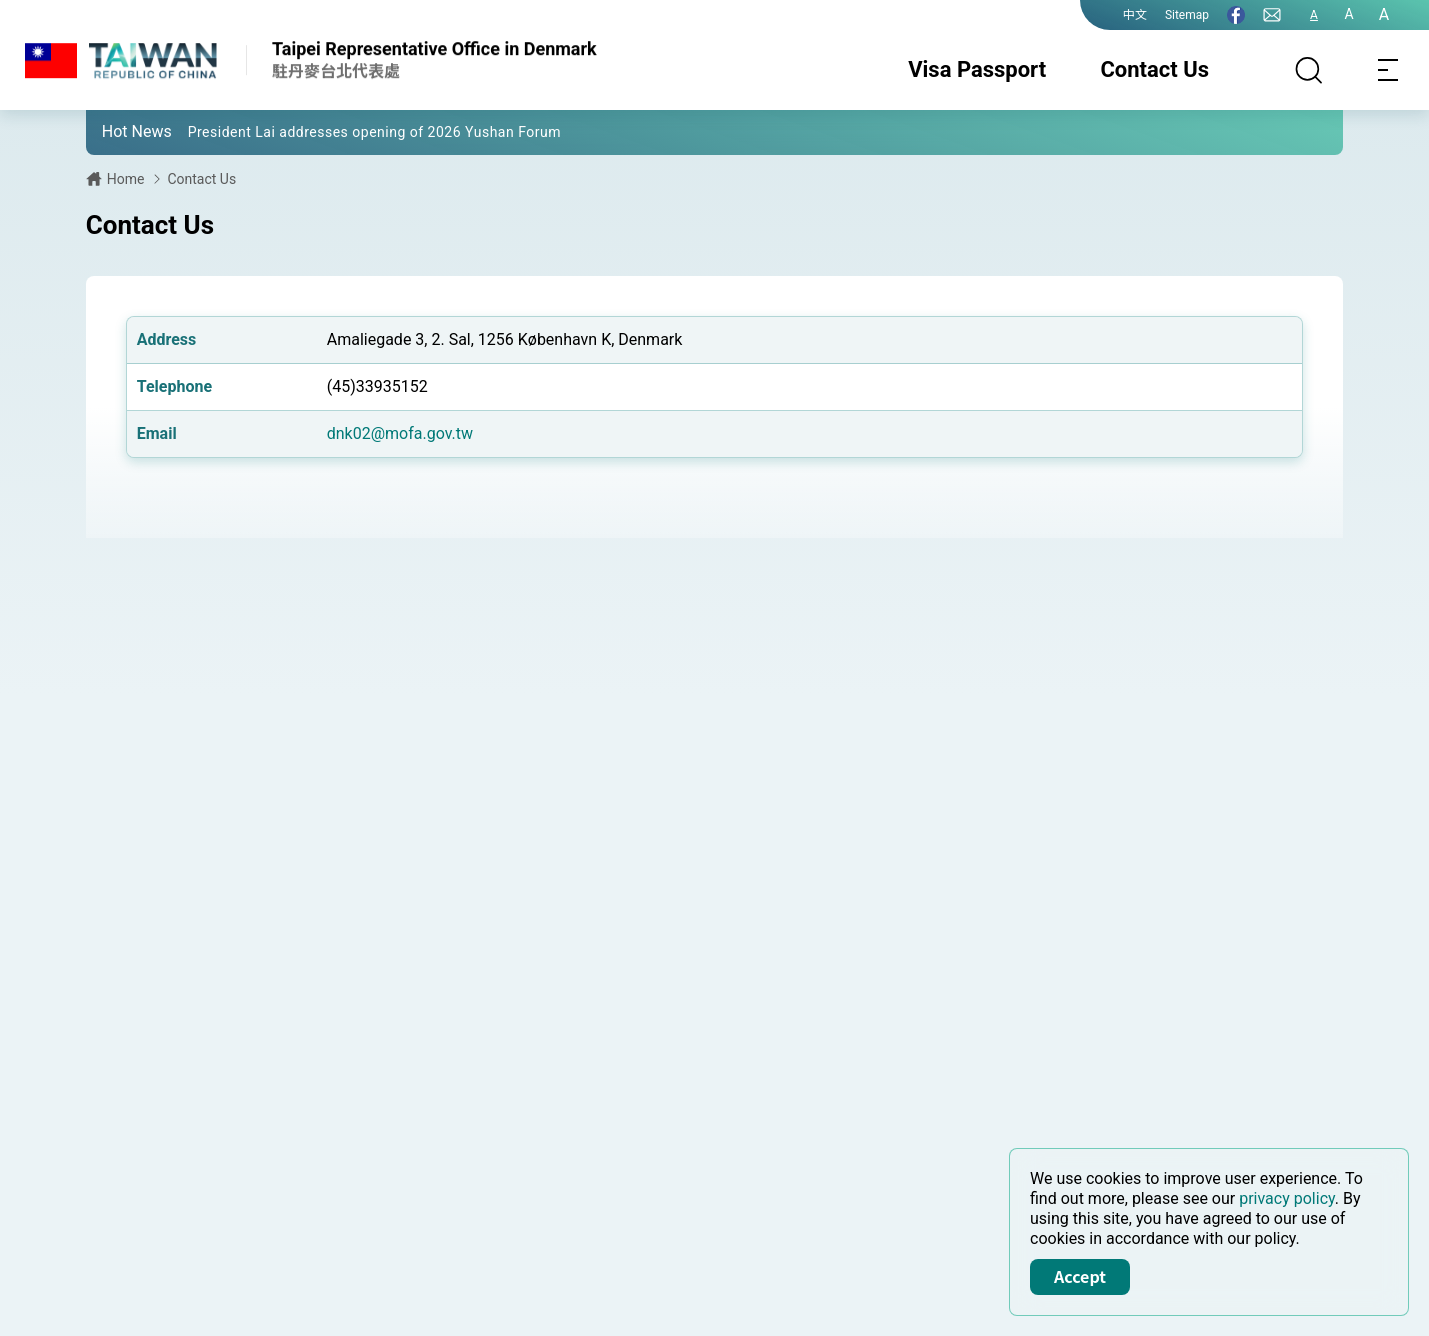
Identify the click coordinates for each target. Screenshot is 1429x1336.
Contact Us (1154, 69)
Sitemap (1187, 15)
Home (126, 179)
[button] (116, 131)
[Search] (1309, 70)
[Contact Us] (1272, 15)
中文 (1135, 15)
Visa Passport (977, 69)
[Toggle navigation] (1389, 70)
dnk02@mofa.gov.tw (400, 433)
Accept (1080, 1276)
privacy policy (1287, 1198)
